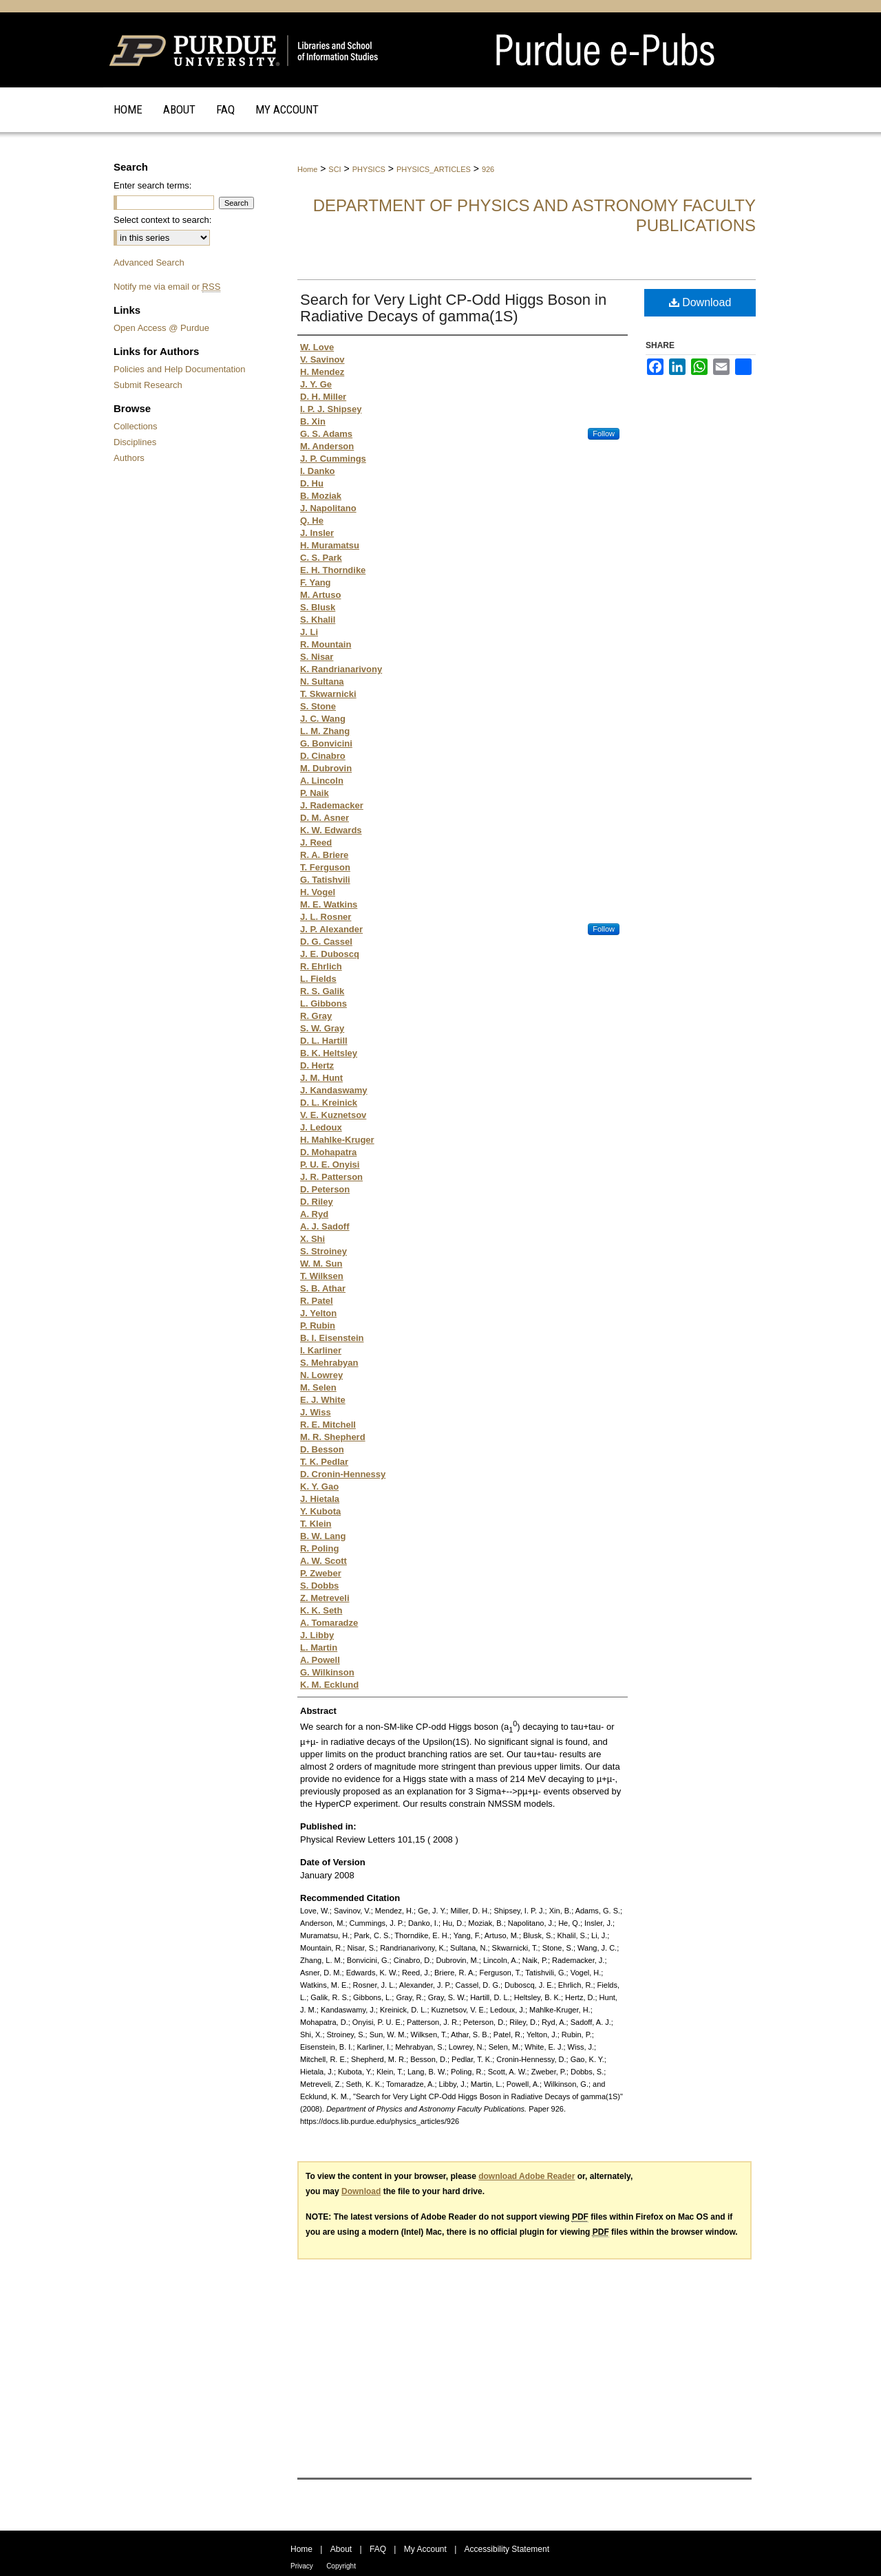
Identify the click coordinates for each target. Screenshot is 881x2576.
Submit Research (148, 385)
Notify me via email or (167, 286)
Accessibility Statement (507, 2549)
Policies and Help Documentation (180, 369)
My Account (425, 2549)
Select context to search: (162, 220)
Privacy (301, 2566)
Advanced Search (149, 262)
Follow (604, 433)
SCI (334, 169)
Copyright (341, 2566)
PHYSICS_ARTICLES (433, 169)
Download (700, 302)
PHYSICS (368, 169)
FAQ (378, 2549)
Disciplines (135, 442)
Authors (129, 458)
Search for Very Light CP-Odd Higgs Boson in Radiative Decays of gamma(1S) (453, 308)
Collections (136, 426)
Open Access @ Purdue (161, 328)
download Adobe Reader (526, 2176)
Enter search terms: (152, 185)
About (341, 2549)
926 (488, 169)
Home (307, 169)
